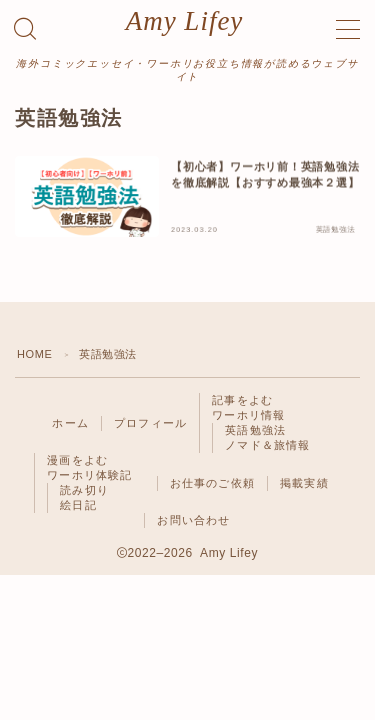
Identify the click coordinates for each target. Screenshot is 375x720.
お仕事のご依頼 (212, 483)
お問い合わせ (193, 520)
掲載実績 (304, 483)
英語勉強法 (255, 430)
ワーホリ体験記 (89, 475)
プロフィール (150, 423)
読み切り (84, 490)
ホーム (70, 423)
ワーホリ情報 (248, 415)
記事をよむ (242, 400)
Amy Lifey (185, 21)
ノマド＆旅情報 (267, 445)
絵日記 (78, 505)
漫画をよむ (77, 460)
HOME (34, 354)
